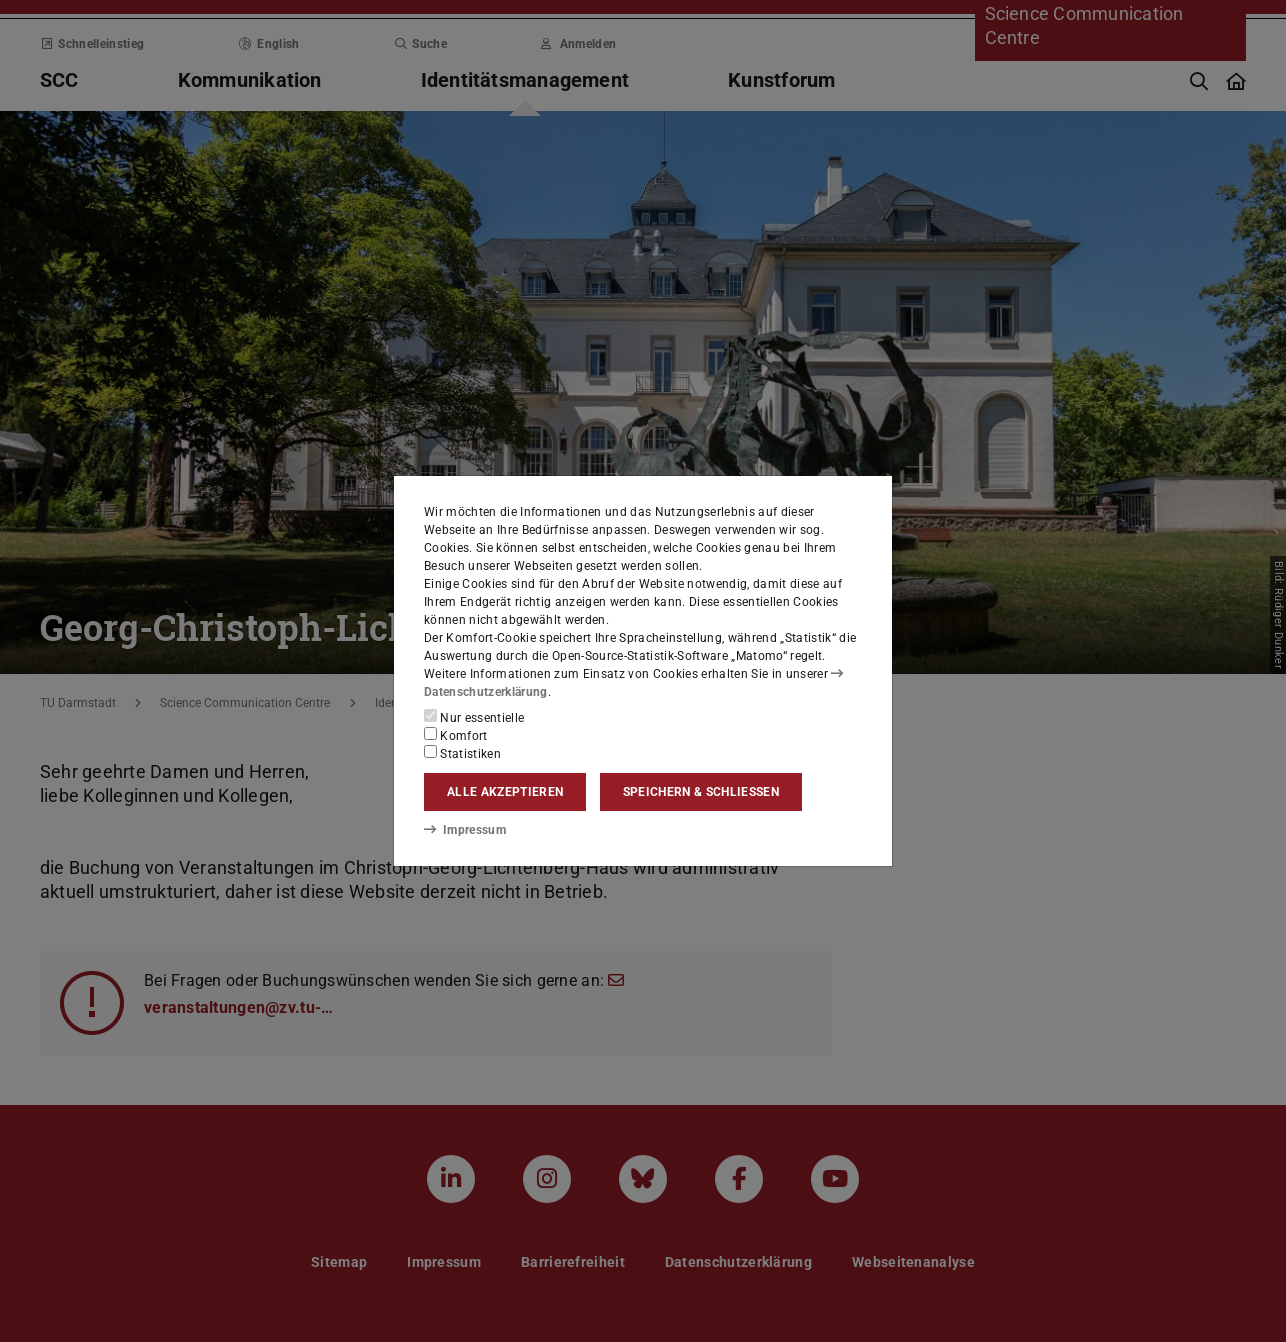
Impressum (464, 829)
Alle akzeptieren (505, 792)
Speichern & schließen (701, 792)
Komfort (456, 735)
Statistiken (462, 753)
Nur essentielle (474, 717)
